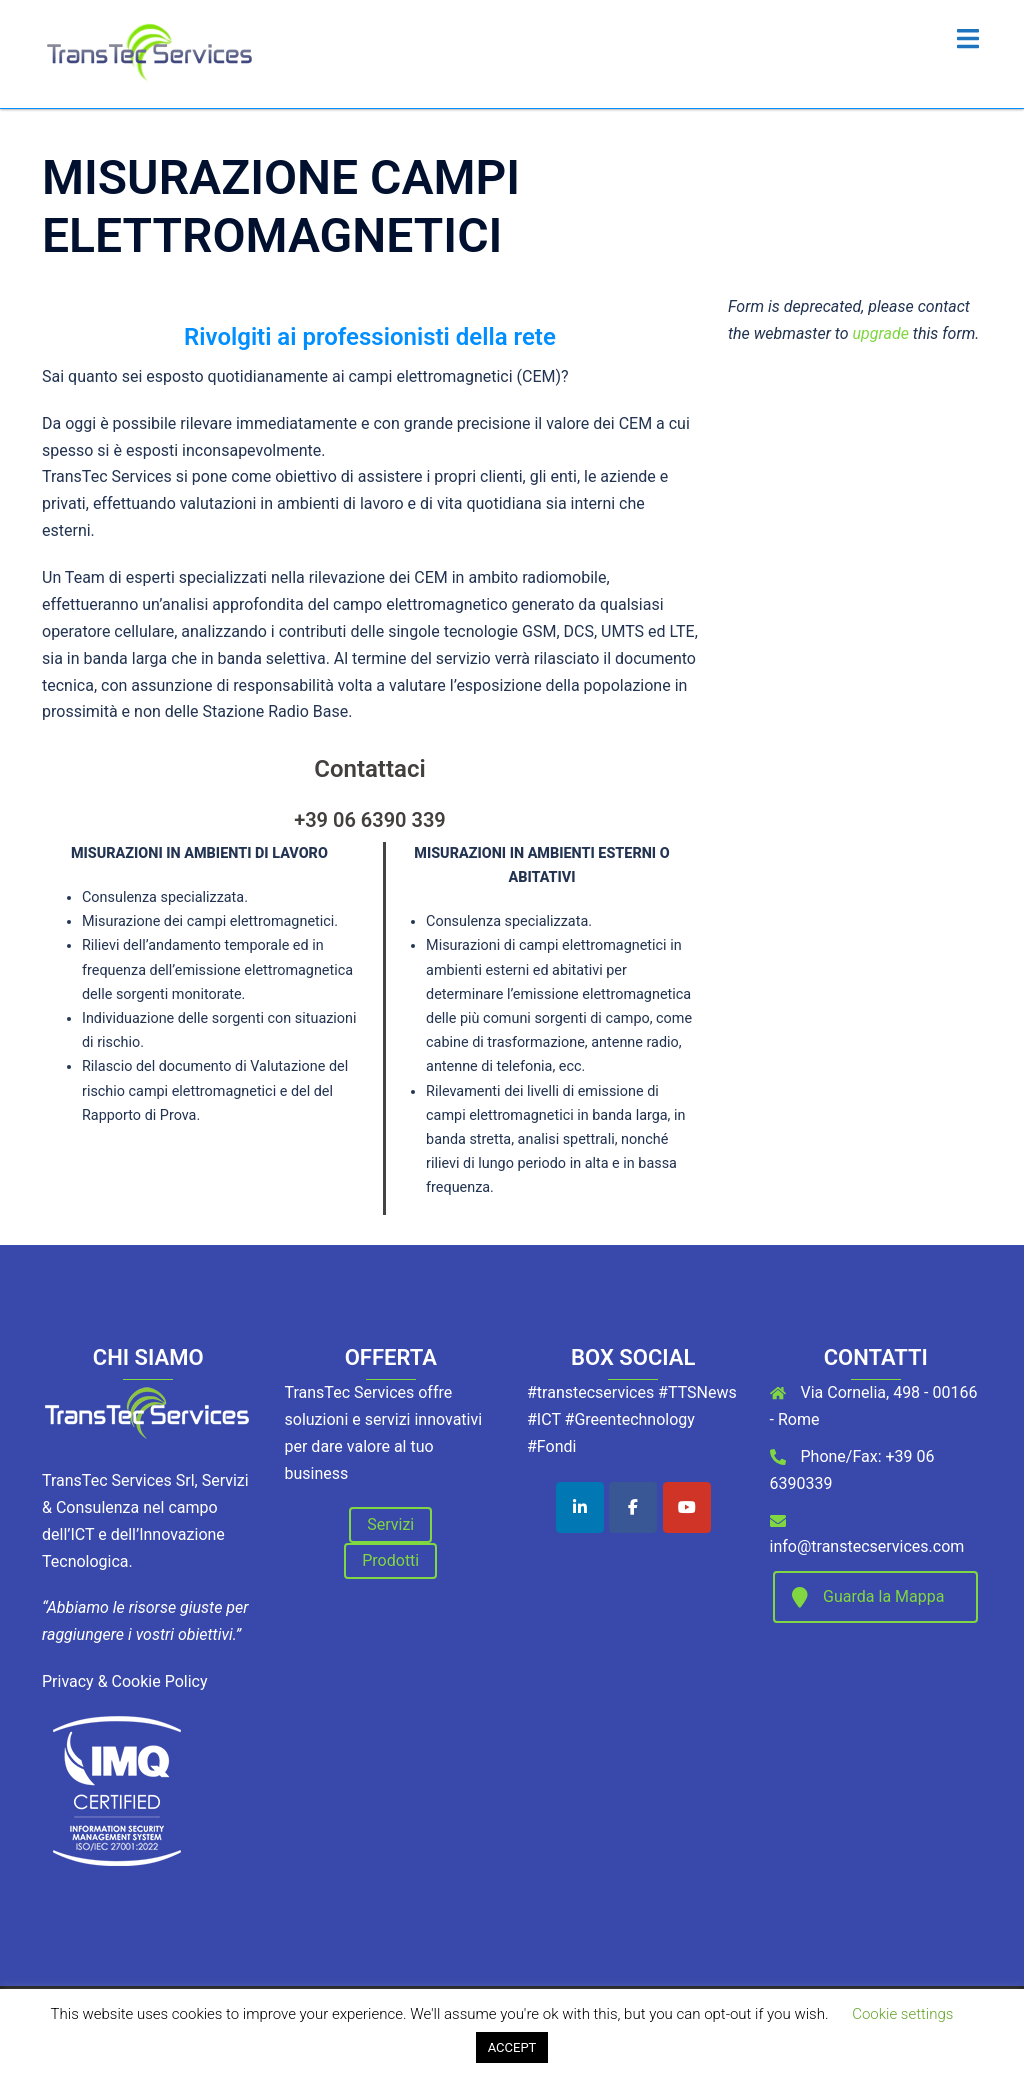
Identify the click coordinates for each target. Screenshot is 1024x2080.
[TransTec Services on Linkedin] (580, 1507)
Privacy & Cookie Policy (125, 1681)
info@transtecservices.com (867, 1546)
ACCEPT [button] (512, 2047)
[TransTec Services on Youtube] (687, 1507)
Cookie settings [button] (902, 2014)
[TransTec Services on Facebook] (633, 1507)
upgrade (881, 333)
